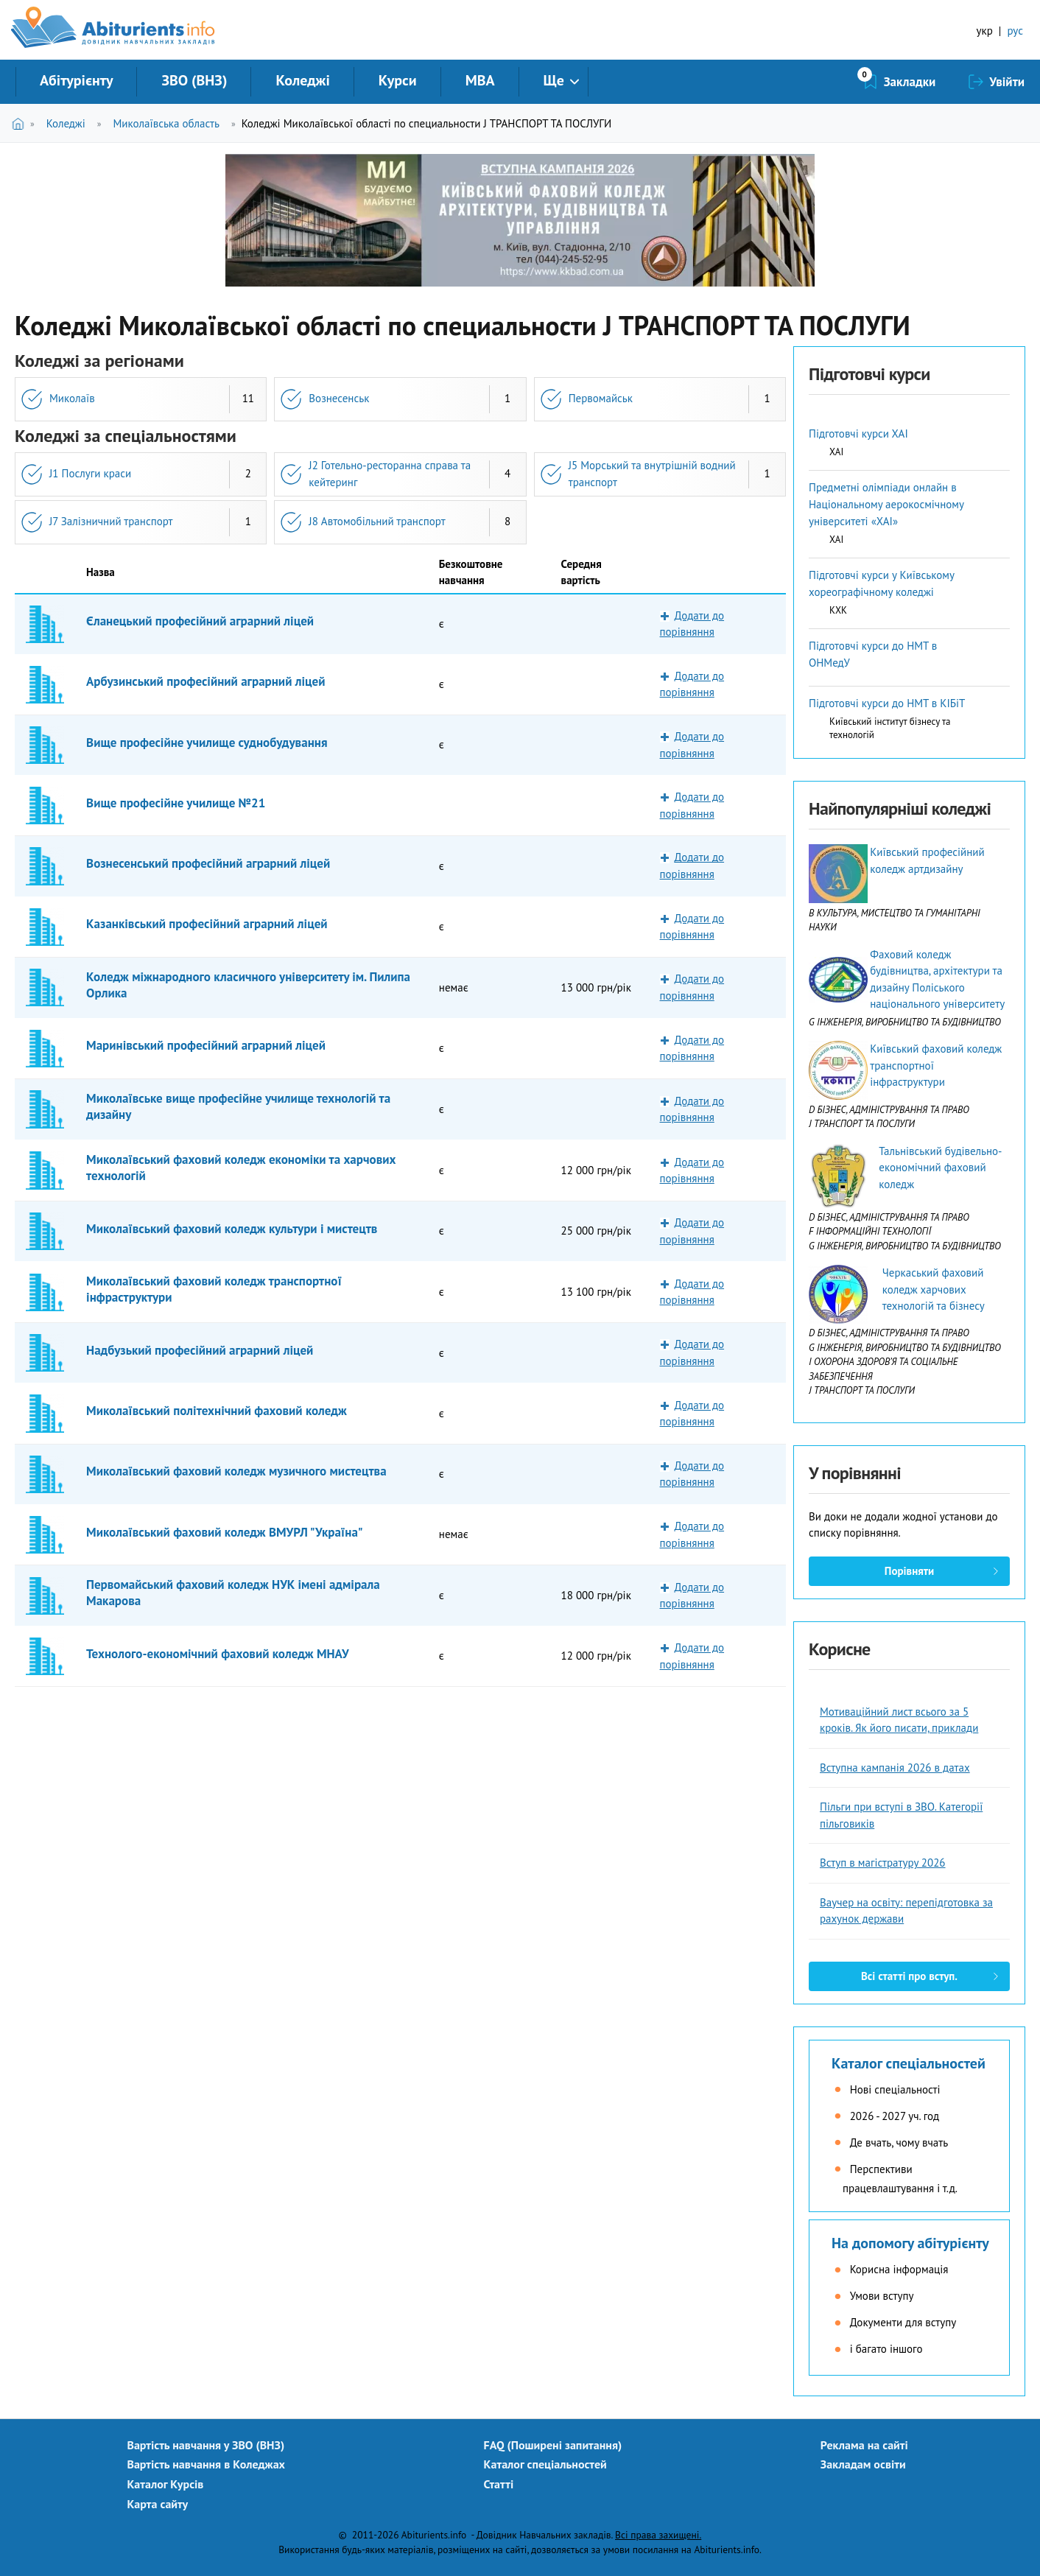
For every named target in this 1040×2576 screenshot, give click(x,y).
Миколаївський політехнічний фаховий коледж (216, 1411)
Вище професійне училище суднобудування (206, 742)
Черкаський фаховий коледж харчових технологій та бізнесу (933, 1289)
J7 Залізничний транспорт (111, 521)
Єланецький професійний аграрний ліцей (200, 621)
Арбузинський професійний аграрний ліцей (205, 681)
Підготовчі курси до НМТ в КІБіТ (887, 703)
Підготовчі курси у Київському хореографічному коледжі (881, 583)
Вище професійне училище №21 (175, 803)
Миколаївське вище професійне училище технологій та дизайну (238, 1106)
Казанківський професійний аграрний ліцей (206, 924)
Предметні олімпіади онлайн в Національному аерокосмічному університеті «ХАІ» (886, 504)
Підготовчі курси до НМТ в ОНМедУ (873, 654)
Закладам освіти (863, 2464)
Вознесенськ (339, 398)
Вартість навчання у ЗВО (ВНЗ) (205, 2445)
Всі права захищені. (658, 2534)
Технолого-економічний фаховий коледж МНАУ (217, 1654)
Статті (499, 2484)
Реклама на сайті (864, 2445)
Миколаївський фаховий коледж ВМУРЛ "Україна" (224, 1532)
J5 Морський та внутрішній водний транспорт (652, 473)
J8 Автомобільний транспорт (377, 521)
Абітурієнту (76, 80)
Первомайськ (601, 398)
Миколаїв (72, 398)
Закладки (910, 82)
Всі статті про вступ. (909, 1976)
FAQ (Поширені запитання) (553, 2445)
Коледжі (302, 80)
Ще (554, 80)
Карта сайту (157, 2503)
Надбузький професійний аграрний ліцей (199, 1350)
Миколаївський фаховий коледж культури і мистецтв (231, 1229)
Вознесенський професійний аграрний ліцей (208, 863)
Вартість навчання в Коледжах (206, 2464)
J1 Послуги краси (90, 473)
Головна (21, 123)
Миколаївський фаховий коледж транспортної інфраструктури (214, 1289)
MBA (480, 80)
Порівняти (909, 1571)
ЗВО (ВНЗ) (194, 80)
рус (1015, 31)
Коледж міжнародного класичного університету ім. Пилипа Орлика (248, 985)
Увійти (1007, 82)
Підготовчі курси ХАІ (858, 434)
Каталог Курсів (165, 2484)
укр (985, 31)
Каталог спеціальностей (908, 2063)
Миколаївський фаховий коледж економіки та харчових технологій (241, 1167)
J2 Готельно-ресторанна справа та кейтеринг (390, 473)
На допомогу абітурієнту (910, 2243)
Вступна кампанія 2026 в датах (895, 1768)
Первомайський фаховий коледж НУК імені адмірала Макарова (233, 1592)
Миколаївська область (166, 123)
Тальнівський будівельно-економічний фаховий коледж (940, 1167)
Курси (398, 80)
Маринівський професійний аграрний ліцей (206, 1045)
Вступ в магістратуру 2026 (883, 1863)
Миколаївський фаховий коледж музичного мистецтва (236, 1471)
